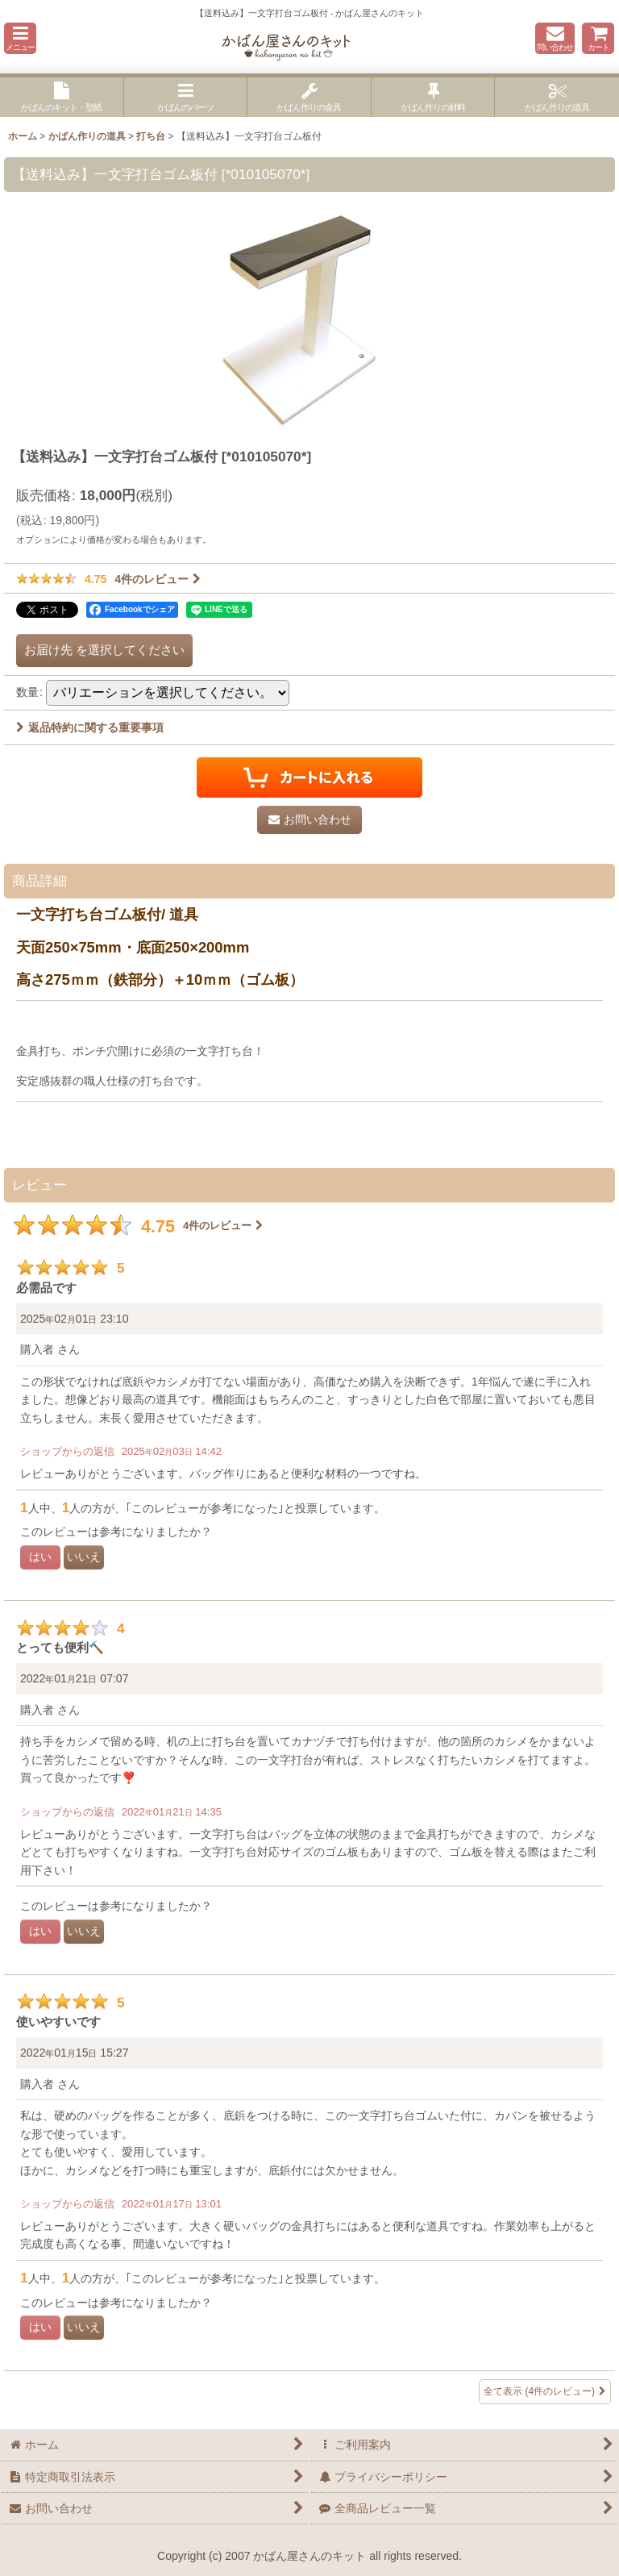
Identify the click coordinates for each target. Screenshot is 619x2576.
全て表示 (545, 2391)
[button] (20, 38)
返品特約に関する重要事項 (90, 727)
